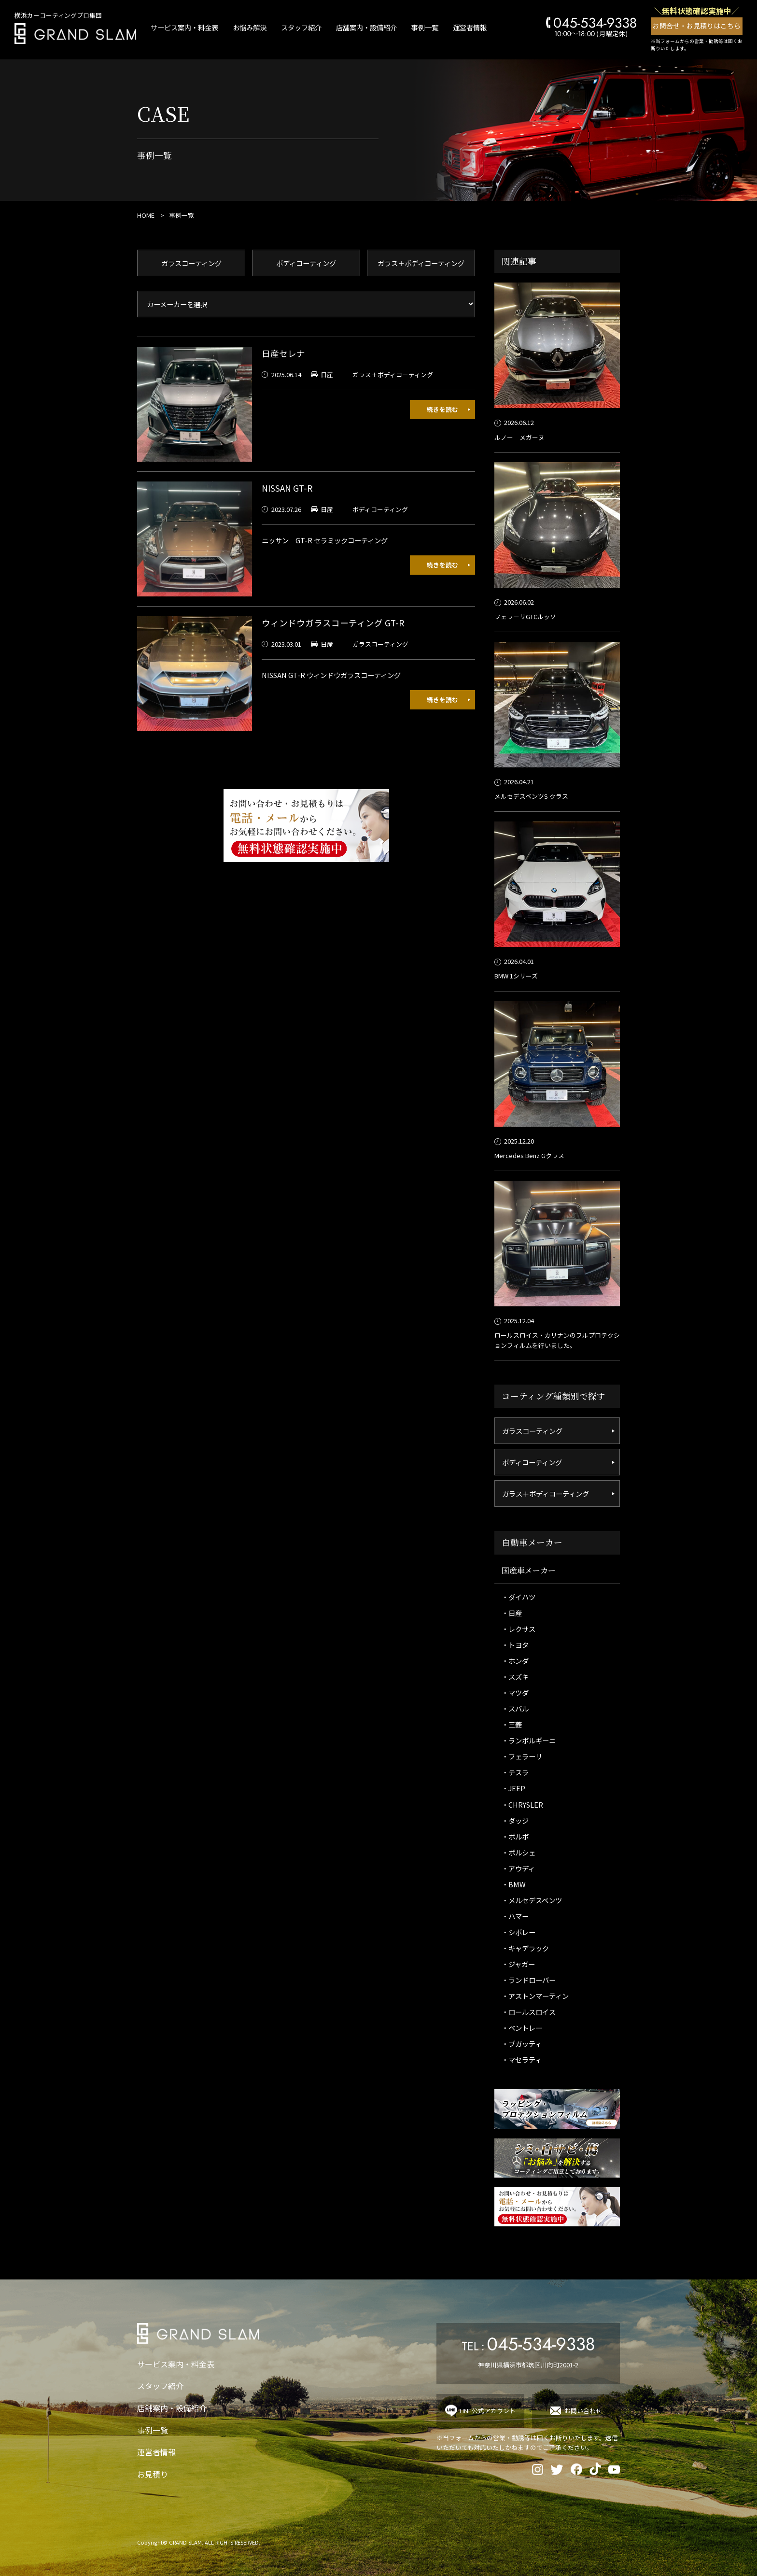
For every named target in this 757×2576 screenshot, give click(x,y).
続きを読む (442, 409)
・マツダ (515, 1692)
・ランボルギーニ (529, 1740)
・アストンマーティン (535, 1996)
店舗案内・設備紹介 (366, 27)
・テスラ (515, 1772)
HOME (145, 215)
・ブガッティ (522, 2043)
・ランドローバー (529, 1980)
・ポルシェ (518, 1852)
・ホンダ (515, 1661)
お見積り (152, 2474)
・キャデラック (525, 1948)
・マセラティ (522, 2059)
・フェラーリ (522, 1756)
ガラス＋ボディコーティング (421, 263)
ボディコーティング (306, 263)
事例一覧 (424, 27)
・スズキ (515, 1676)
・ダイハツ (518, 1597)
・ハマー (515, 1916)
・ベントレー (522, 2028)
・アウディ (518, 1868)
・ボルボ (515, 1836)
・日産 (512, 1613)
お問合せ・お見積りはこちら (697, 25)
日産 (327, 374)
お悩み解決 (249, 27)
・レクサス (518, 1629)
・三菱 (512, 1724)
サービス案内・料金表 (184, 27)
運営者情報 (470, 27)
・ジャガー (518, 1964)
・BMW (514, 1884)
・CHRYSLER (522, 1804)
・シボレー (518, 1932)
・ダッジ (515, 1820)
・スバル (515, 1708)
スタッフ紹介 (301, 27)
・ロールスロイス (529, 2012)
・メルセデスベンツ (532, 1900)
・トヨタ (515, 1645)
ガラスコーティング (191, 263)
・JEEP (513, 1788)
